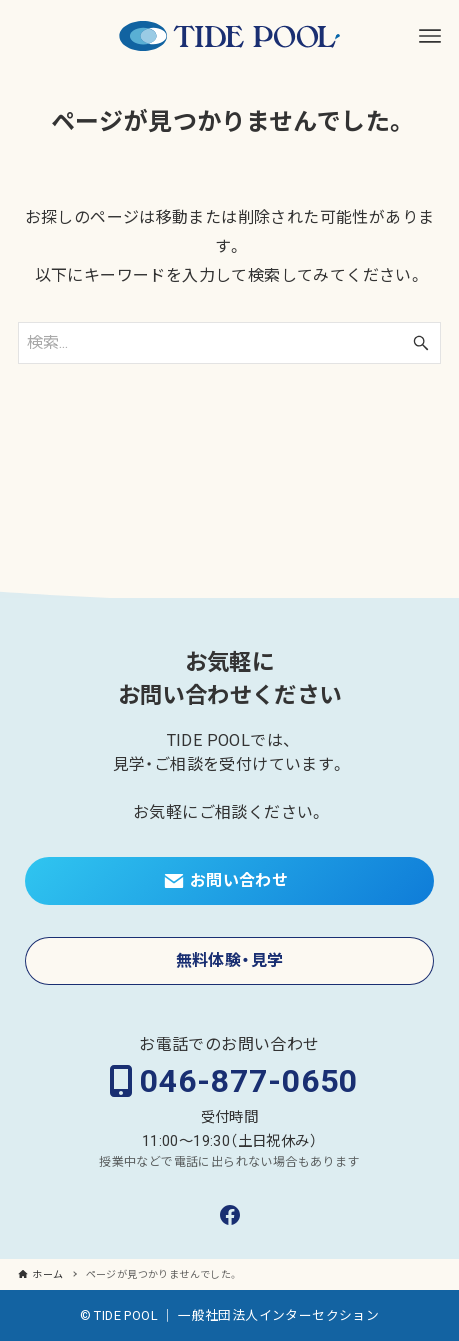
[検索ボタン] (421, 343)
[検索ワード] (229, 343)
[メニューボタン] (430, 36)
